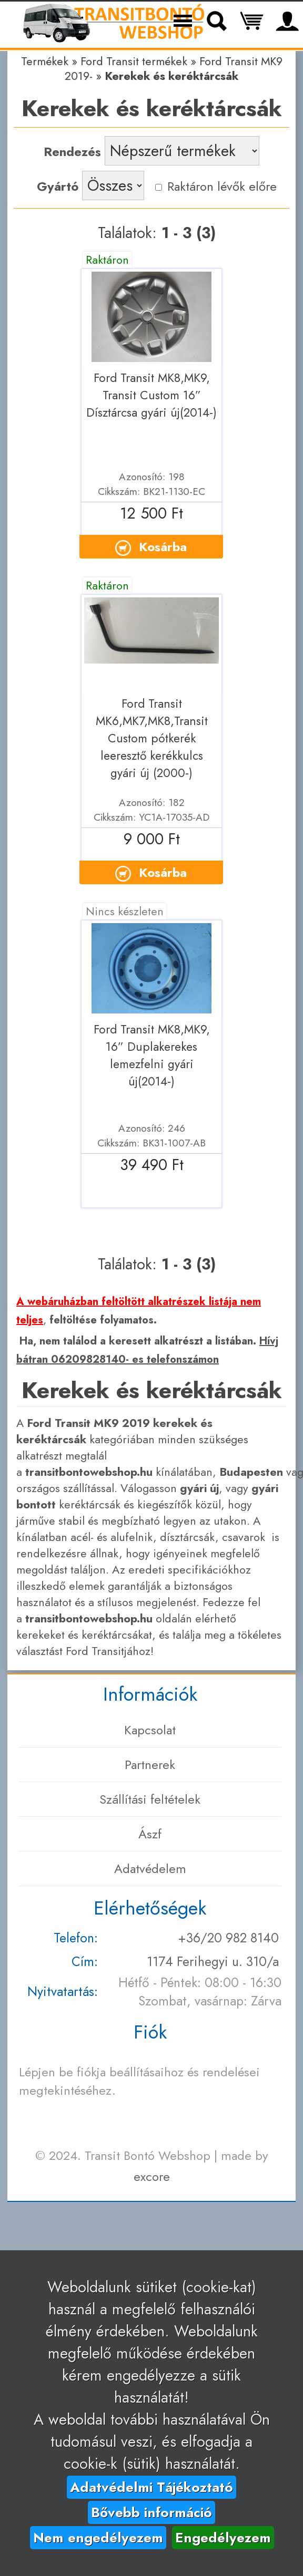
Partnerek (150, 1764)
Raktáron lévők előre (216, 186)
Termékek (44, 61)
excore (152, 2176)
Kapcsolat (150, 1730)
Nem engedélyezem (98, 2538)
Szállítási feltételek (149, 1799)
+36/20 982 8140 (228, 1938)
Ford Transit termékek (133, 61)
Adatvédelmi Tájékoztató (151, 2487)
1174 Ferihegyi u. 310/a (213, 1961)
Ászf (149, 1834)
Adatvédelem (150, 1868)
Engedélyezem (223, 2538)
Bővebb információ (151, 2512)
